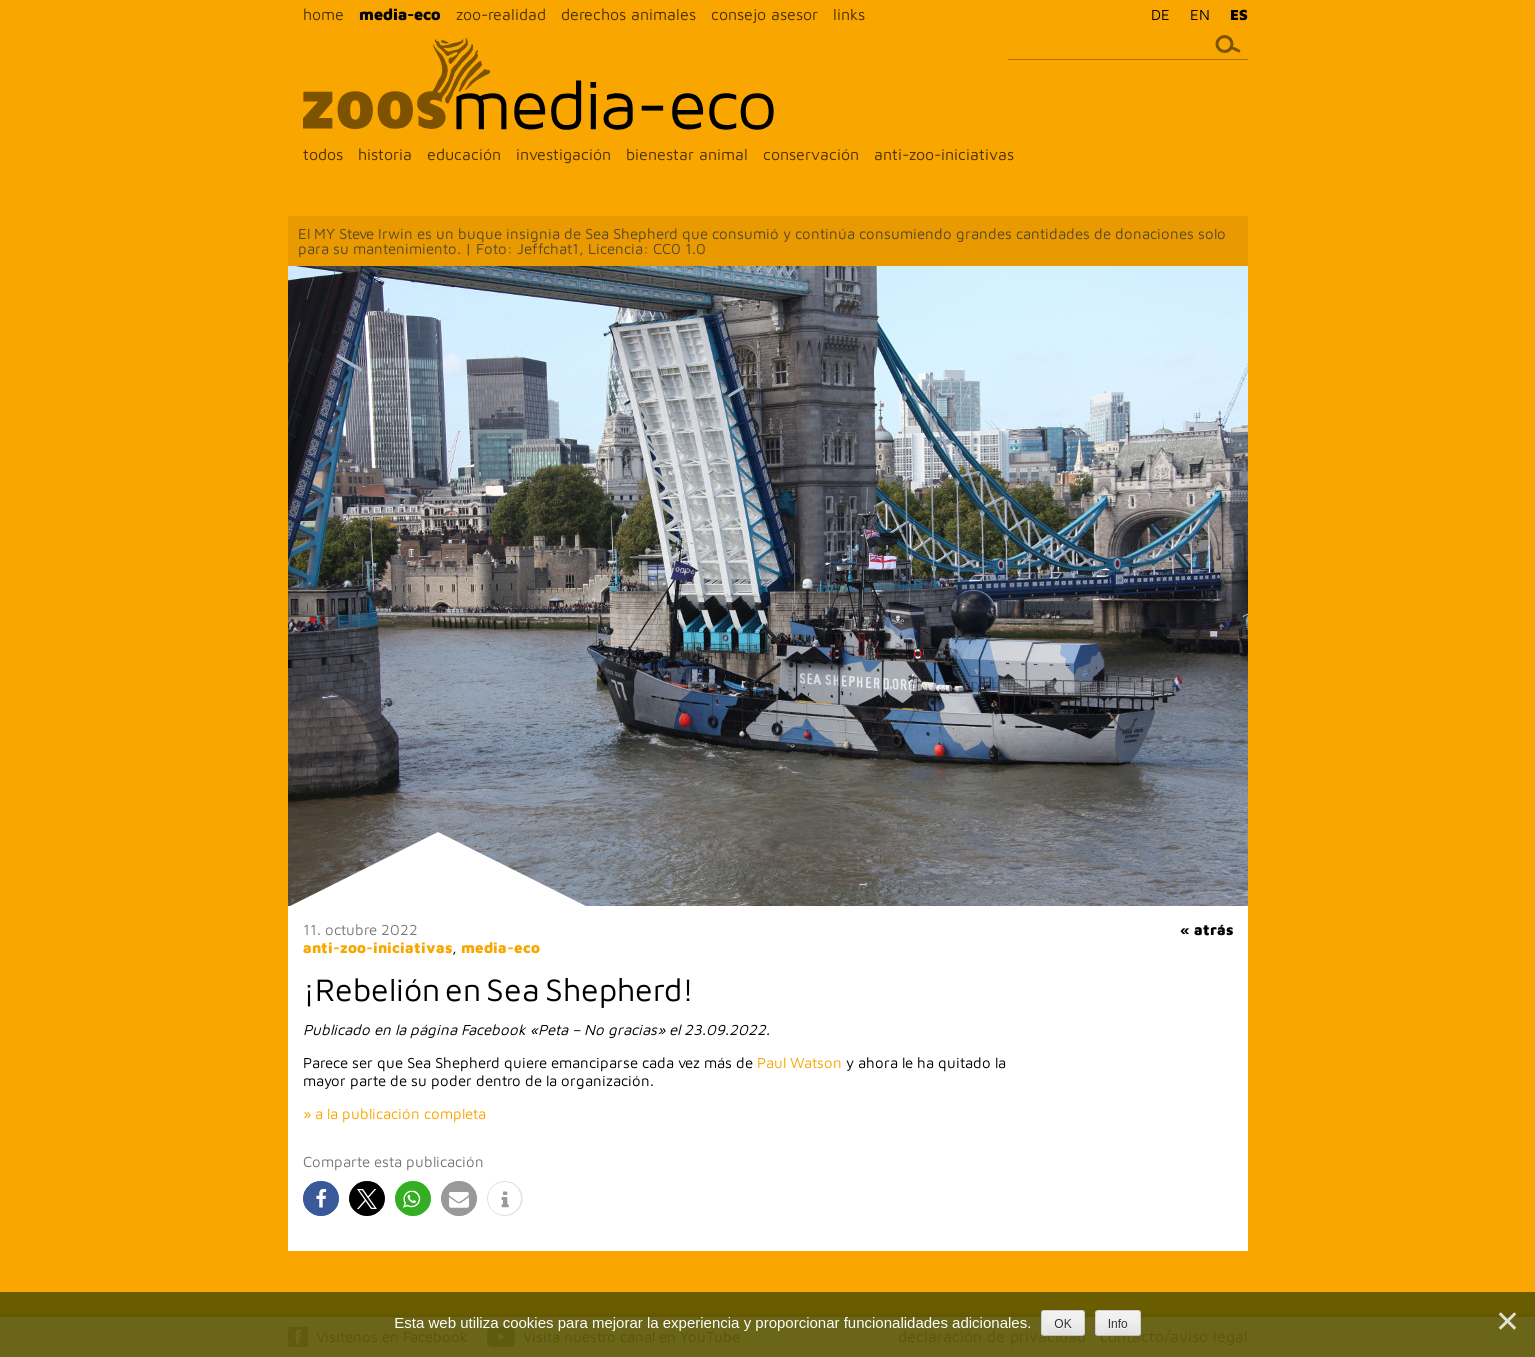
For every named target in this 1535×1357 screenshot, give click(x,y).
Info (1118, 1324)
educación (464, 154)
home (323, 14)
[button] (321, 1198)
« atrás (1206, 929)
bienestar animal (687, 154)
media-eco (400, 14)
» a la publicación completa (394, 1113)
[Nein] (1506, 1321)
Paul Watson (799, 1062)
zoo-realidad (501, 14)
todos (323, 154)
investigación (563, 154)
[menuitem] (1155, 14)
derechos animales (628, 14)
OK (1062, 1324)
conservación (811, 154)
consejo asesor (764, 14)
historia (385, 154)
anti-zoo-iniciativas (944, 154)
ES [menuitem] (1239, 14)
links (849, 14)
